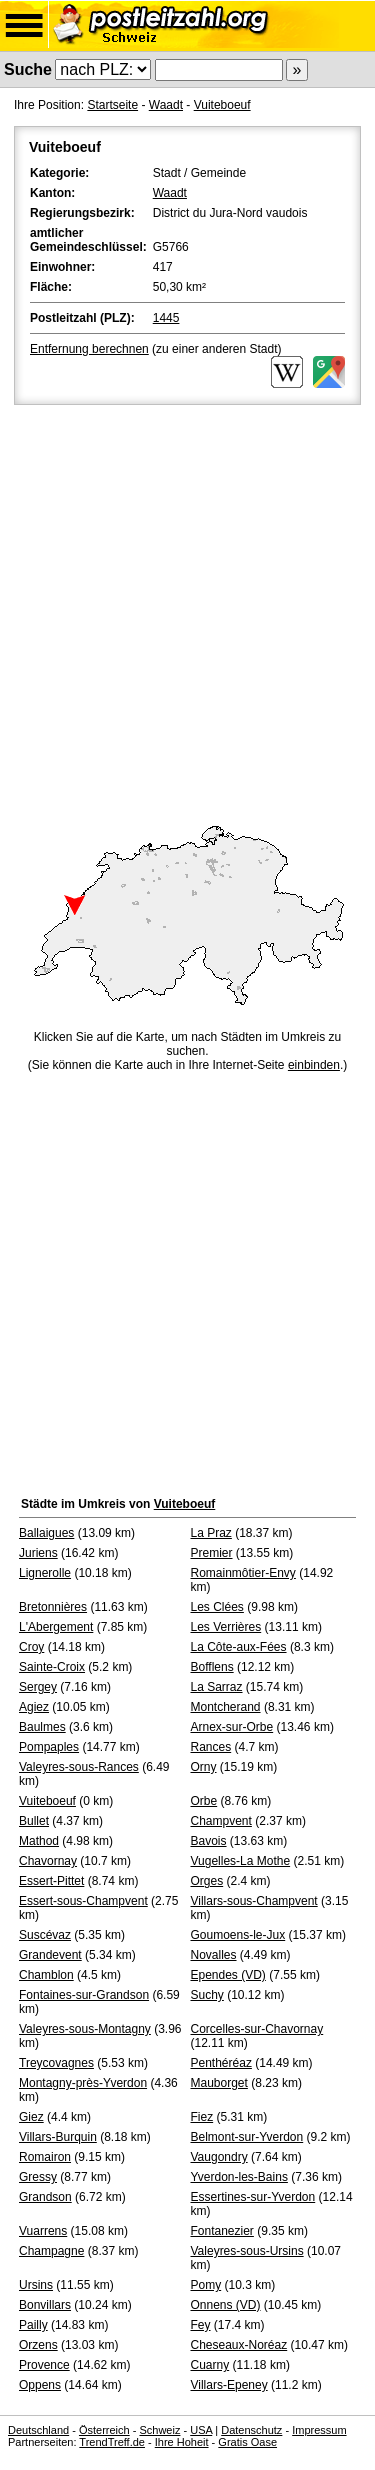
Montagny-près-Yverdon (83, 2083)
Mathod (39, 1841)
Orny (204, 1767)
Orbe (204, 1801)
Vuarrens (43, 2231)
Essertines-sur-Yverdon (253, 2197)
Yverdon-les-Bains (239, 2177)
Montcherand (226, 1707)
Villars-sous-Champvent (254, 1901)
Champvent (221, 1821)
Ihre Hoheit (182, 2442)
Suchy (207, 1995)
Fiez (202, 2117)
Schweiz (159, 2430)
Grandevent (50, 1955)
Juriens (38, 1553)
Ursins (36, 2285)
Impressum (319, 2430)
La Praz (211, 1533)
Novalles (214, 1955)
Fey (201, 2325)
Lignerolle (45, 1573)
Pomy (206, 2285)
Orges (207, 1881)
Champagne (51, 2251)
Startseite (112, 105)
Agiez (34, 1707)
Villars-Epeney (229, 2385)
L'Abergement (56, 1627)
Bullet (34, 1821)
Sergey (38, 1687)
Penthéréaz (221, 2063)
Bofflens (212, 1667)
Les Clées (217, 1607)
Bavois (209, 1841)
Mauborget (219, 2083)
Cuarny (210, 2365)
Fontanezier (222, 2231)
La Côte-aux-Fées (239, 1647)
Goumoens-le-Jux (238, 1935)
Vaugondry (219, 2157)
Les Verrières (226, 1627)
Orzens (38, 2345)
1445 (166, 318)
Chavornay (48, 1861)
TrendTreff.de (112, 2442)
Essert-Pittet (51, 1881)
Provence (44, 2365)
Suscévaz (45, 1935)
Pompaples (49, 1747)
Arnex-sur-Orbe (232, 1727)
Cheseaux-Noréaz (239, 2345)
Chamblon (46, 1975)
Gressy (38, 2177)
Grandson (45, 2197)
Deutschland (38, 2430)
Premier (212, 1553)
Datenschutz (251, 2430)
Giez (31, 2117)
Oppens (40, 2385)
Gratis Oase (247, 2442)
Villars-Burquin (58, 2137)
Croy (31, 1647)
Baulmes (42, 1727)
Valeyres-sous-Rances (79, 1767)
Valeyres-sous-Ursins (247, 2251)
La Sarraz (217, 1687)
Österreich (104, 2430)
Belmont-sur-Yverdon (247, 2137)
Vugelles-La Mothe (241, 1861)
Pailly (33, 2325)
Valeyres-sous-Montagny (85, 2029)
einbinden (314, 1065)
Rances (211, 1747)
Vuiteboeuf (222, 105)
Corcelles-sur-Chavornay (257, 2029)
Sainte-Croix (52, 1667)
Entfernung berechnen (89, 349)
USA (201, 2430)
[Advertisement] (187, 606)
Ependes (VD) (228, 1975)
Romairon (45, 2157)
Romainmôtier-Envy (243, 1573)
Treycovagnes (56, 2063)
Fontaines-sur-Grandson (84, 1995)
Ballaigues (46, 1533)
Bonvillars (45, 2305)
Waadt (166, 105)
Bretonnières (53, 1607)
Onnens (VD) (226, 2305)
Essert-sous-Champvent (83, 1901)
